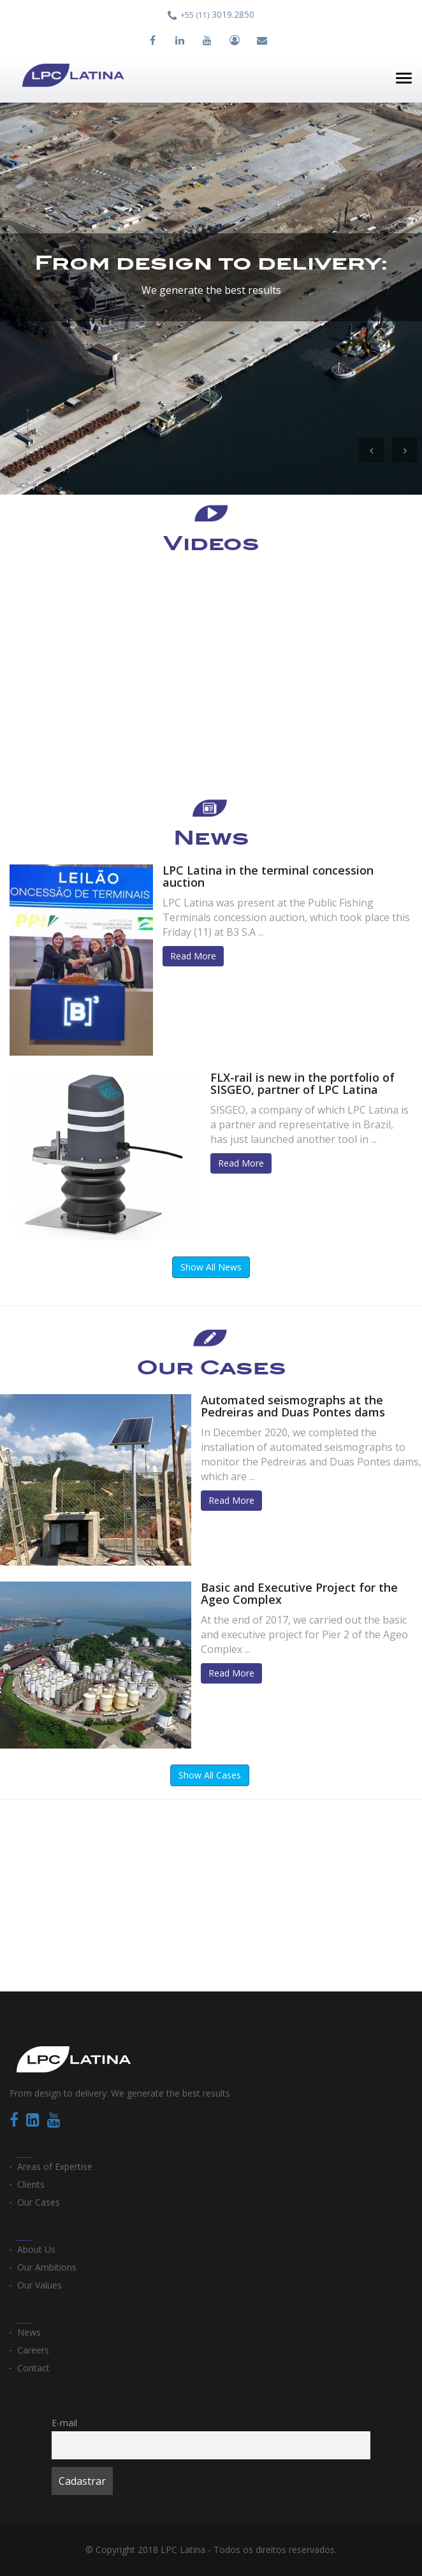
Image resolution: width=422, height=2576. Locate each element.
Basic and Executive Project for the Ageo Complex (299, 1594)
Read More (193, 956)
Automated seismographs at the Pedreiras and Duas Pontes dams (293, 1406)
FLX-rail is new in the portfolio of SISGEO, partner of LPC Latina (302, 1084)
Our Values (39, 2285)
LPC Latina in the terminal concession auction (268, 876)
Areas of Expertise (54, 2166)
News (29, 2332)
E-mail (64, 2423)
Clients (31, 2184)
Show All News (211, 1267)
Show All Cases (209, 1775)
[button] (371, 450)
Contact (33, 2368)
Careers (33, 2350)
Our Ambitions (46, 2267)
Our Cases (38, 2202)
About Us (36, 2249)
